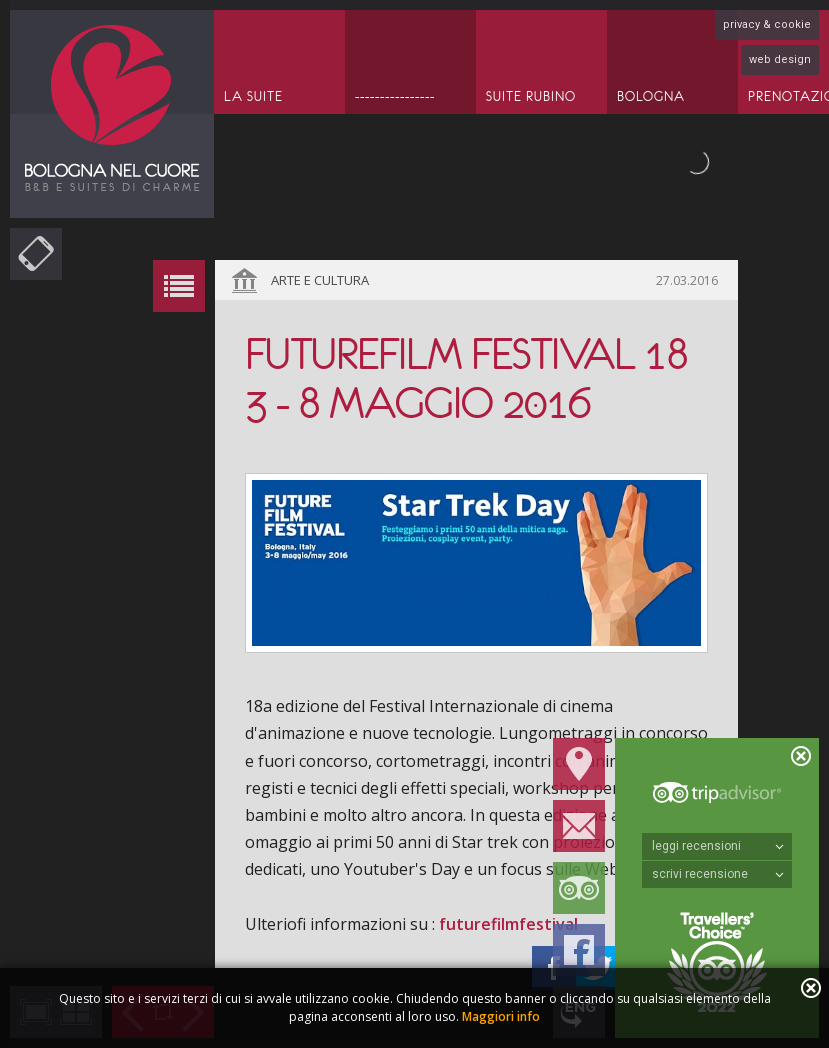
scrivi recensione (718, 874)
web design (780, 59)
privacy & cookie (767, 24)
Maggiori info (501, 1016)
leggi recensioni (718, 846)
